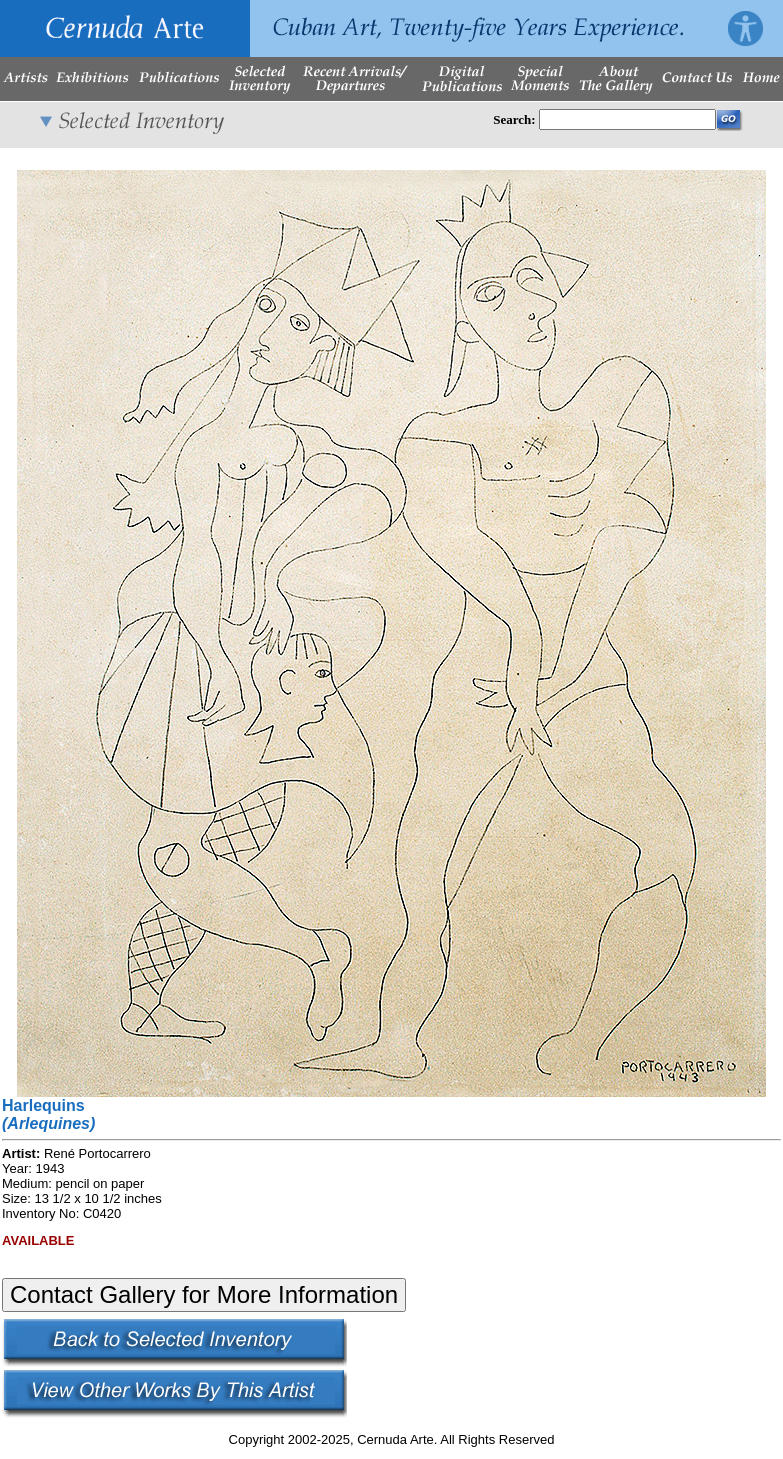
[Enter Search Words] (627, 119)
